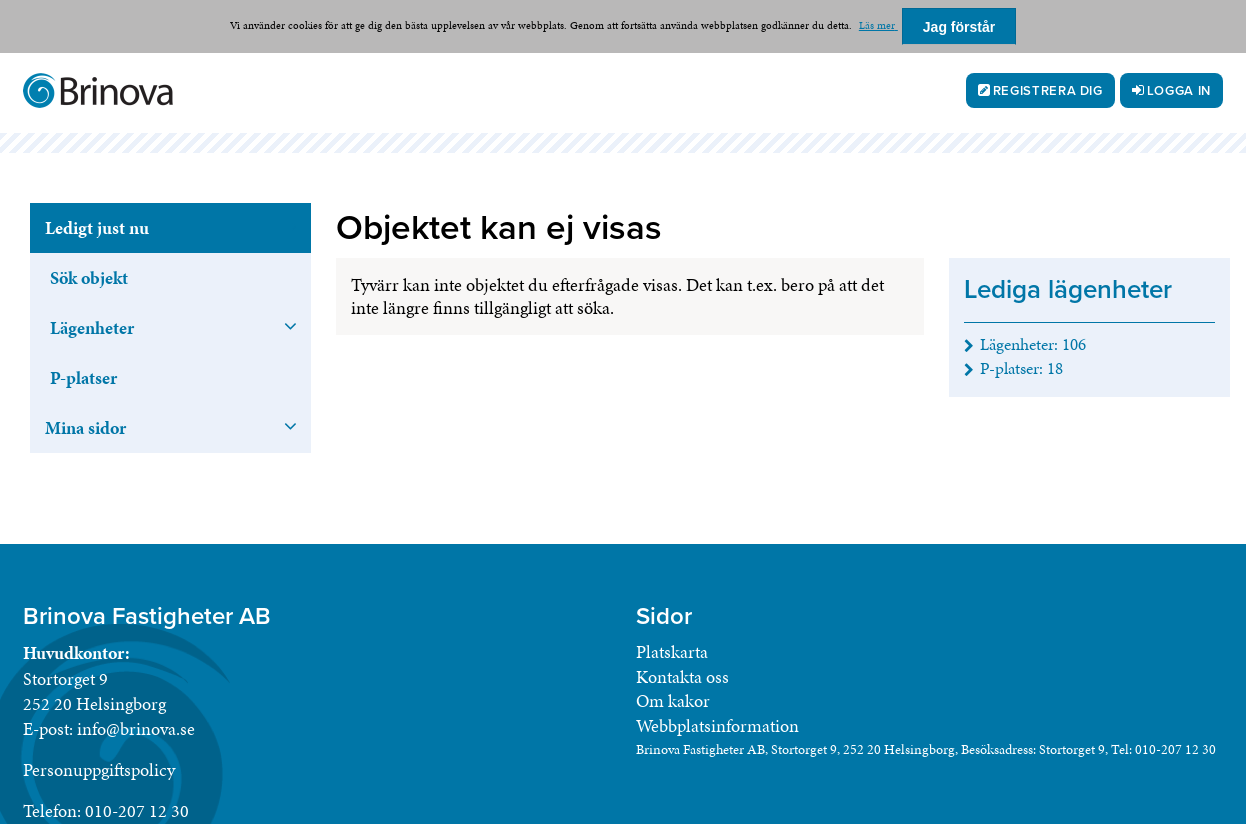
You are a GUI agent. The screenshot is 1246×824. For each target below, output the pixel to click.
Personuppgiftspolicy (99, 769)
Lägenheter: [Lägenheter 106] (1033, 344)
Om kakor (673, 700)
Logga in (1179, 91)
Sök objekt (89, 277)
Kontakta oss (682, 676)
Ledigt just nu (97, 227)
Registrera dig (1048, 91)
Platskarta (672, 651)
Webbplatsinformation (717, 725)
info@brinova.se (136, 728)
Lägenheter (92, 327)
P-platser (83, 377)
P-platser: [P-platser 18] (1021, 368)
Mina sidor (85, 427)
